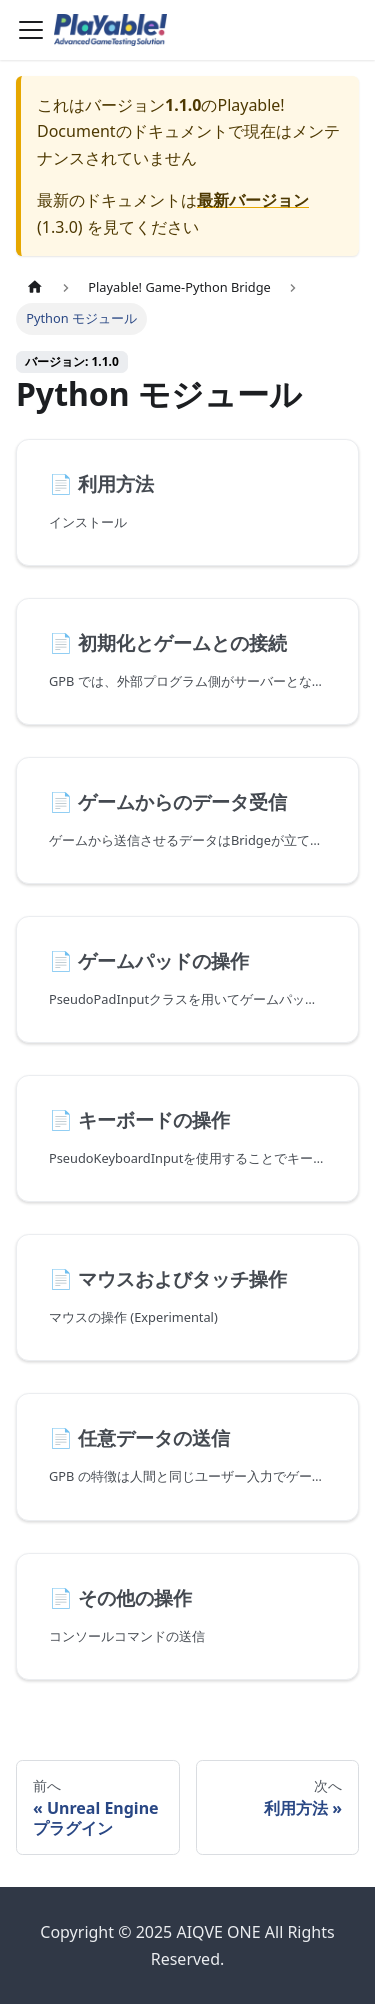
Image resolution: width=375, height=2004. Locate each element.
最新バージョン (253, 200)
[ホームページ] (35, 287)
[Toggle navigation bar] (31, 30)
